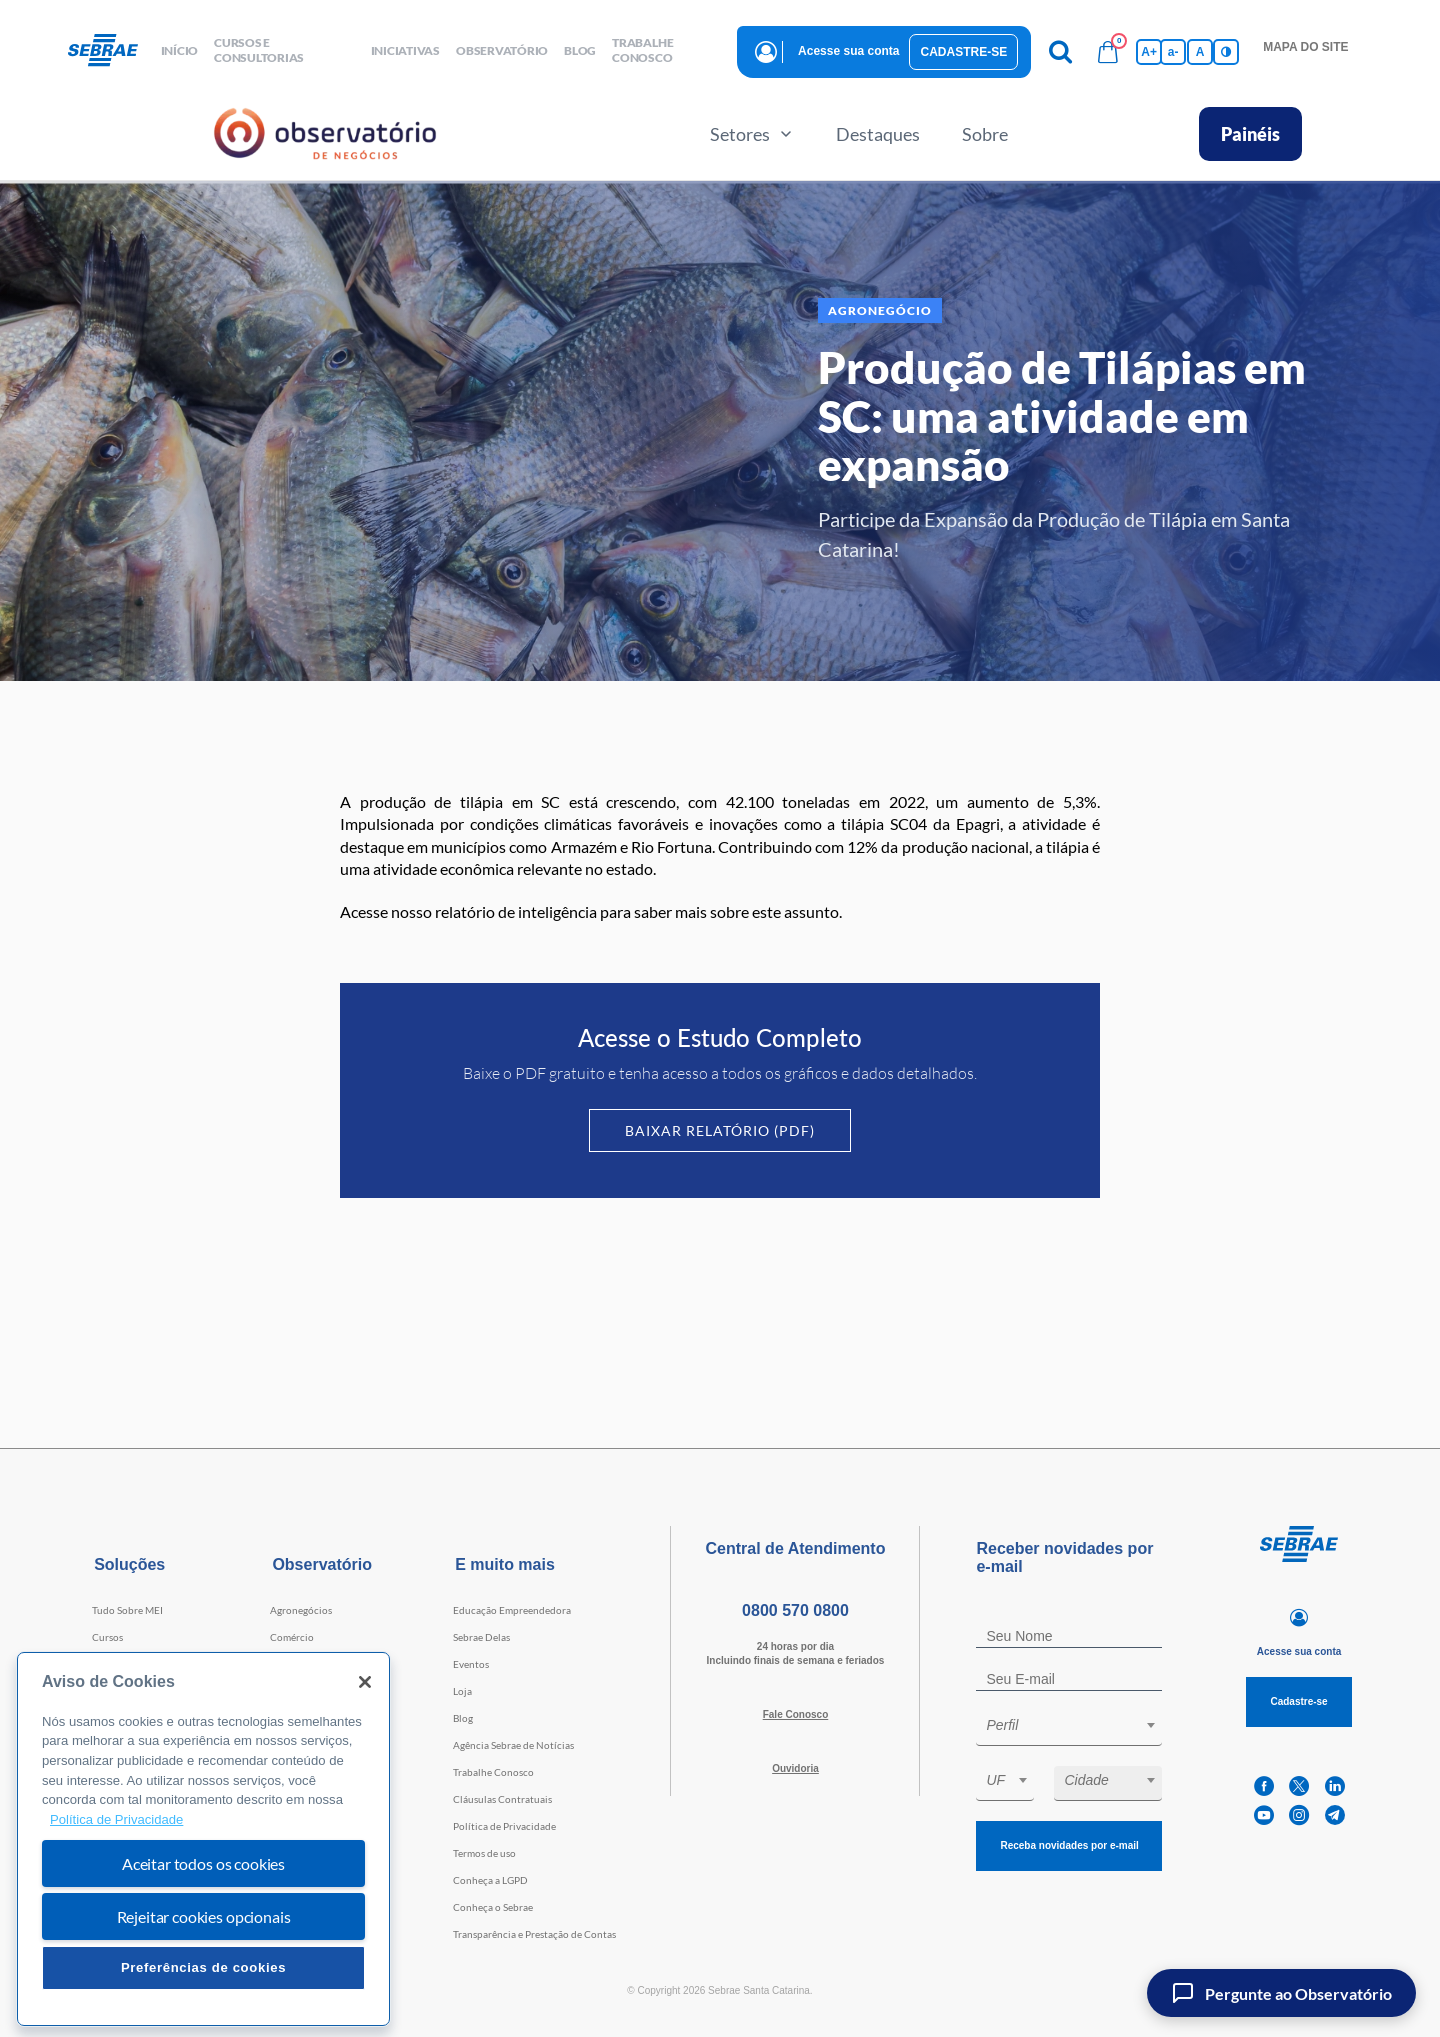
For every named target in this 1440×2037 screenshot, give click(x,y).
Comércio (292, 1637)
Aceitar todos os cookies (203, 1863)
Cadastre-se (963, 52)
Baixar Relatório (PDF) (720, 1130)
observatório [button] (502, 50)
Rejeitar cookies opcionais (204, 1916)
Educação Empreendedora (512, 1610)
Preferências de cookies (203, 1967)
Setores (752, 134)
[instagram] (1299, 1815)
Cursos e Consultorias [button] (259, 50)
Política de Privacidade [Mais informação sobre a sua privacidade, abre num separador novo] (116, 1819)
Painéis (1250, 134)
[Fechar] (365, 1682)
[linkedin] (1335, 1786)
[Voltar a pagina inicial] (110, 51)
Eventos (471, 1664)
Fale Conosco (796, 1714)
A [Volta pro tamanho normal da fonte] (1200, 52)
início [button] (180, 50)
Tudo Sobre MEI (127, 1610)
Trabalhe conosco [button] (642, 50)
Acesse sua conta (848, 51)
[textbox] (1079, 1725)
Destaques (878, 134)
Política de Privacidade (504, 1826)
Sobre (985, 134)
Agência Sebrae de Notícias (513, 1745)
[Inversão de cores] (1226, 52)
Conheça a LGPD (490, 1880)
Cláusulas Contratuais (502, 1799)
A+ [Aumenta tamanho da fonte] (1149, 52)
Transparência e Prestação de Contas (534, 1934)
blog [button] (580, 50)
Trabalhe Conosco (493, 1772)
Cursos (107, 1637)
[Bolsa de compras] (1108, 52)
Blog (463, 1718)
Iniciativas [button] (405, 50)
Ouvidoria (795, 1768)
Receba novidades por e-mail (1069, 1845)
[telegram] (1335, 1815)
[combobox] (1069, 1728)
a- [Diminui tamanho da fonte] (1173, 52)
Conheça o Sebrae (493, 1907)
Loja (462, 1691)
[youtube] (1264, 1815)
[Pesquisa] (1060, 52)
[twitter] (1299, 1786)
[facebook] (1264, 1786)
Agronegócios (301, 1610)
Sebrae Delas (481, 1637)
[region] (203, 1839)
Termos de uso (484, 1853)
